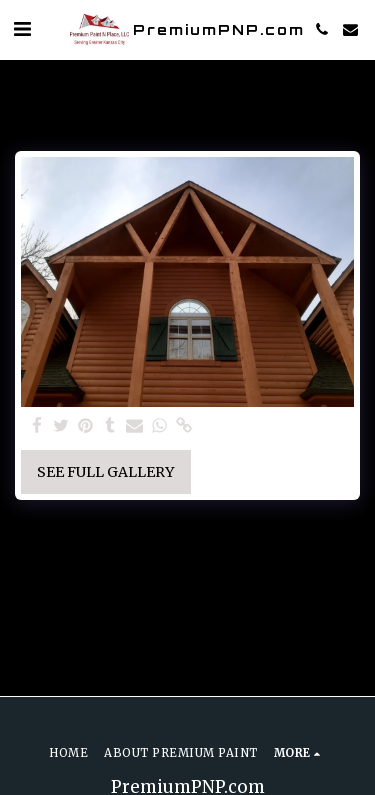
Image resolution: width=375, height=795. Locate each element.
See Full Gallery (105, 472)
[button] (22, 28)
